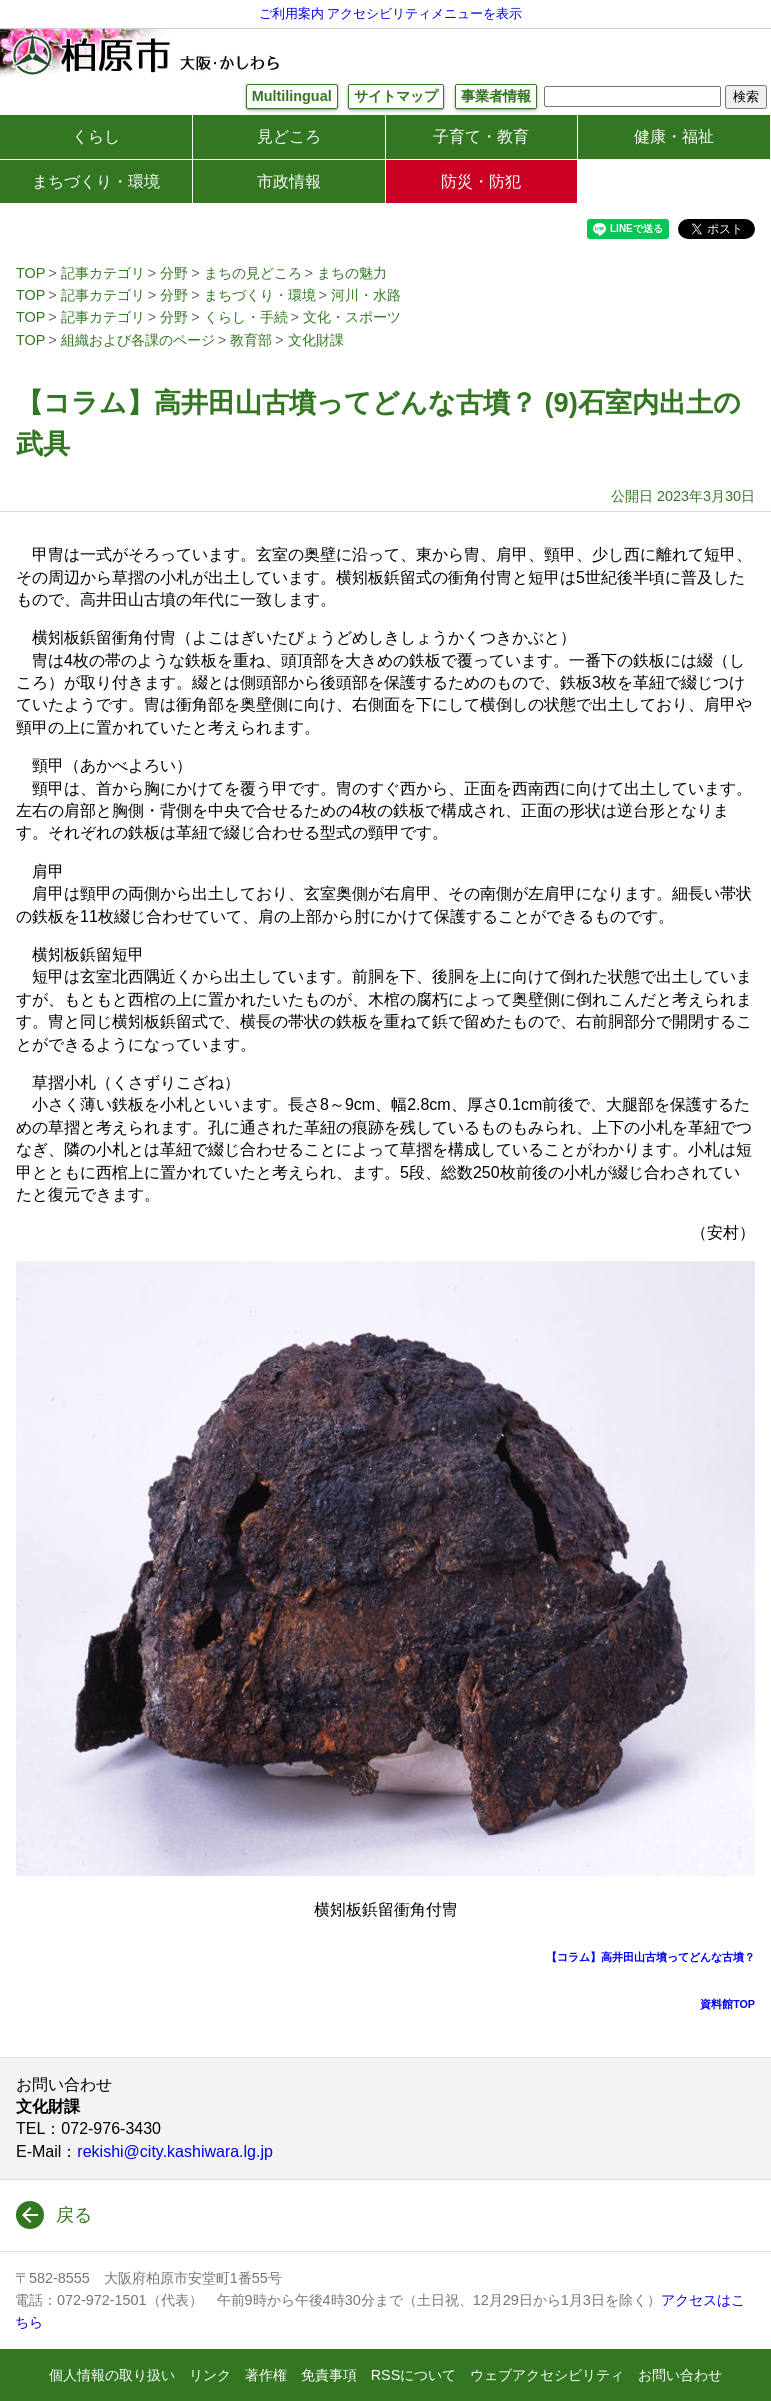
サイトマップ (396, 96)
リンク (210, 2375)
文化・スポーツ (352, 317)
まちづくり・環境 (96, 181)
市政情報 (289, 181)
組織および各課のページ (138, 340)
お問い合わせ (680, 2375)
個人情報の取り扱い (112, 2375)
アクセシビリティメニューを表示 (424, 13)
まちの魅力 (352, 273)
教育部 (251, 340)
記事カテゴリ (103, 273)
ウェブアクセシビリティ (547, 2375)
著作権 (266, 2375)
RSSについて (414, 2375)
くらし (96, 136)
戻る (74, 2215)
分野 (174, 273)
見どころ (289, 136)
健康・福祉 (674, 136)
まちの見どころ (253, 273)
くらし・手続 (246, 317)
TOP (30, 273)
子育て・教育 (481, 136)
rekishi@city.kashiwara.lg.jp (175, 2151)
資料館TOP (727, 2004)
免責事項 (329, 2375)
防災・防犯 (481, 181)
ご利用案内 (291, 13)
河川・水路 (366, 295)
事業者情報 (496, 96)
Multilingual (292, 96)
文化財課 (316, 340)
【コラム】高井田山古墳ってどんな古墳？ (650, 1957)
